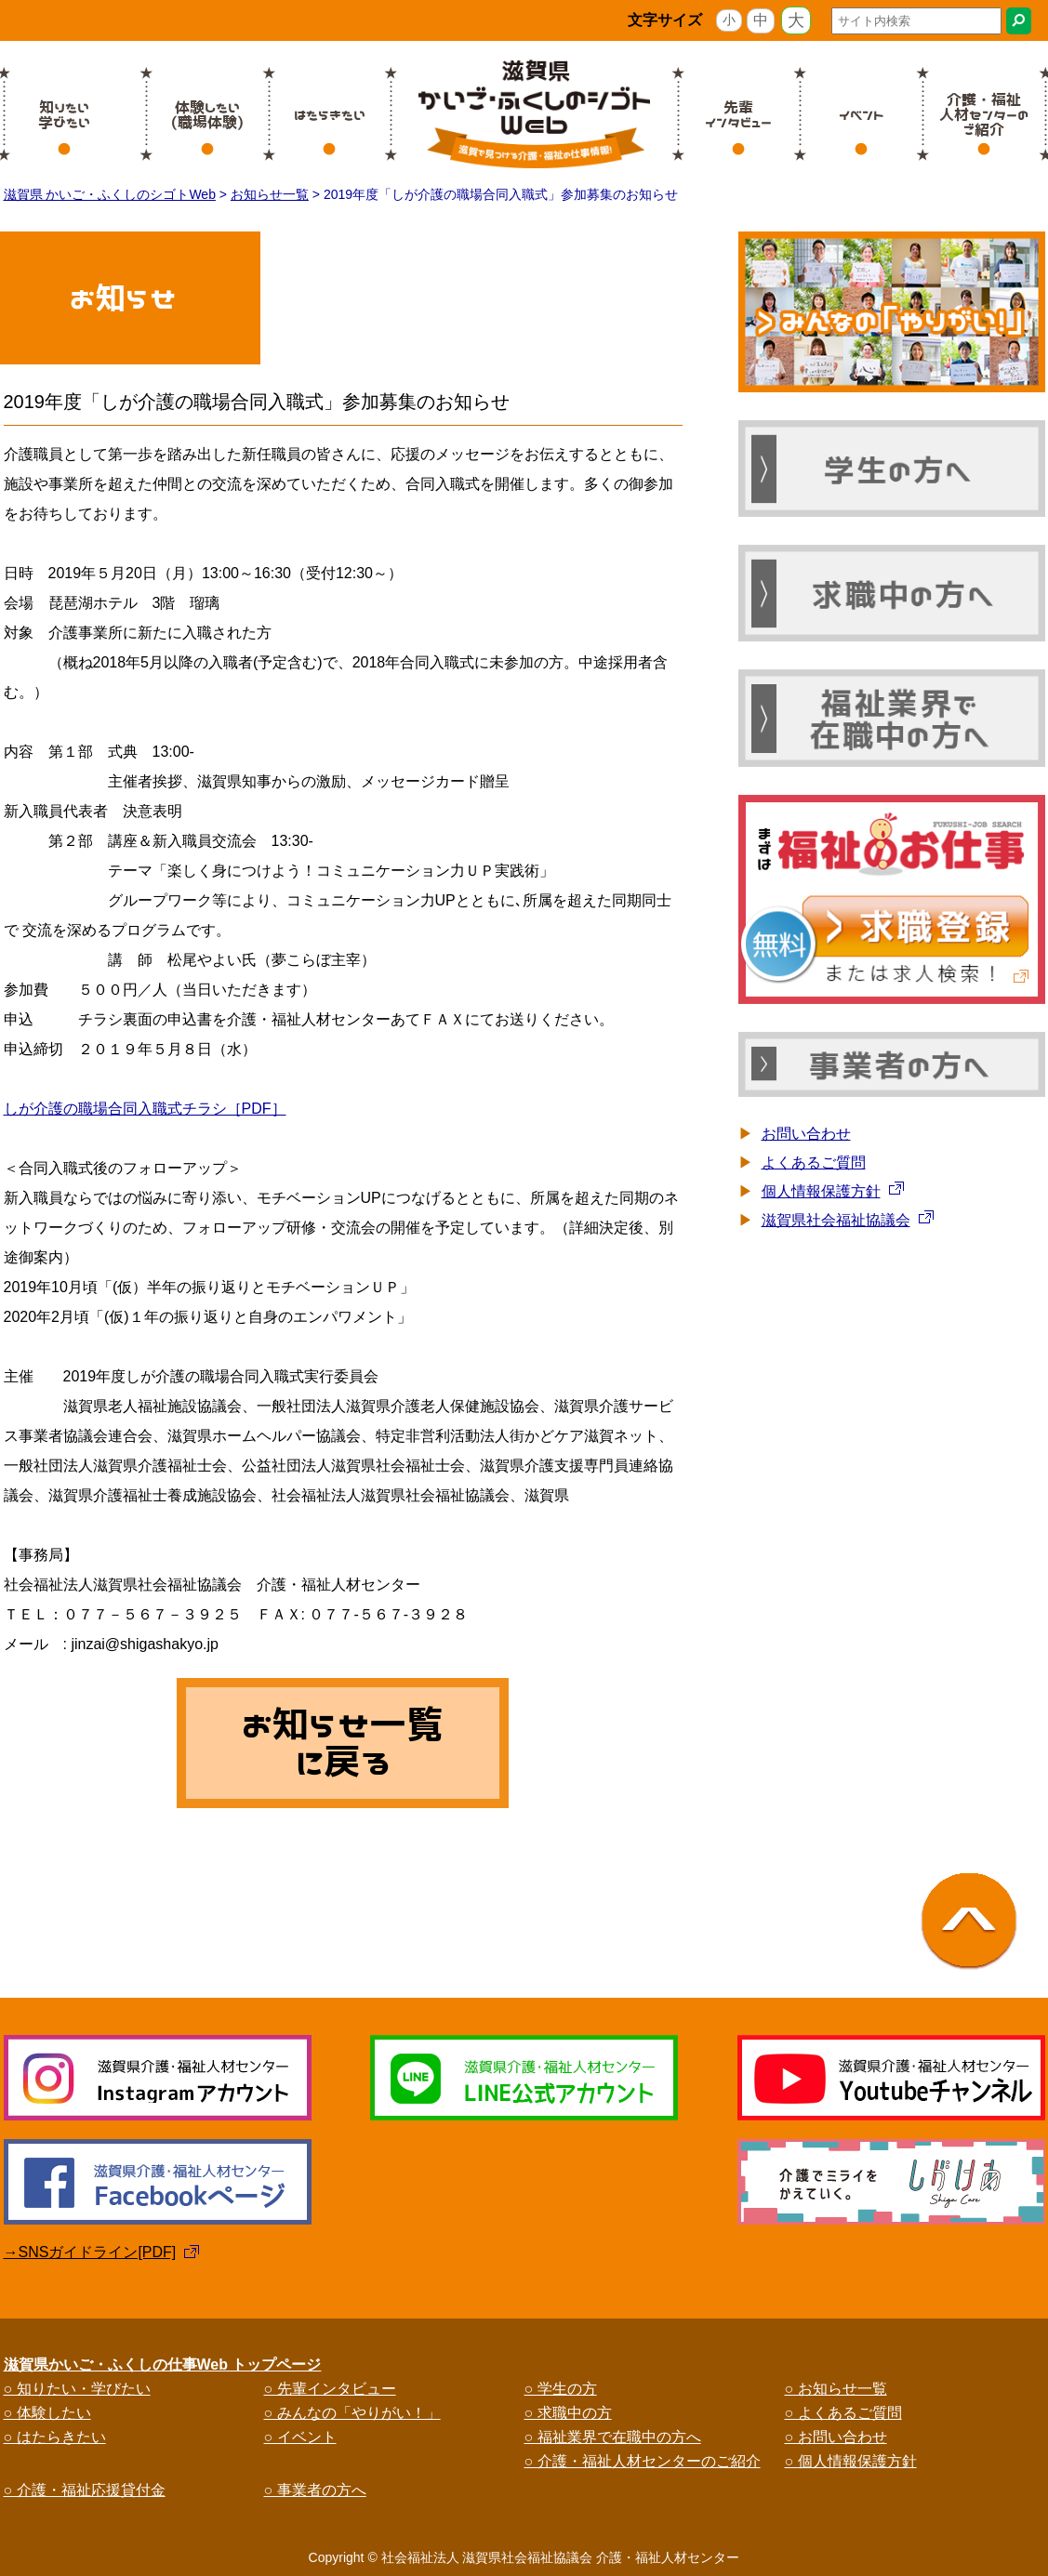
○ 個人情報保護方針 (851, 2461)
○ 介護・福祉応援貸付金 (85, 2490)
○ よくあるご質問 (843, 2413)
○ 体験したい (47, 2413)
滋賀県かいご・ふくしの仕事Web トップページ (163, 2364)
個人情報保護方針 (821, 1191)
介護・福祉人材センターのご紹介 (983, 114)
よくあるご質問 (814, 1162)
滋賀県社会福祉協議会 (836, 1220)
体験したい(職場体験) (207, 114)
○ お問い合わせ (836, 2437)
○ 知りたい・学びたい (77, 2389)
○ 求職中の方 (568, 2413)
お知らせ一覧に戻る (343, 1743)
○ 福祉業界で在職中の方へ (612, 2437)
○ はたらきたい (55, 2437)
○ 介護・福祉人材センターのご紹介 (642, 2461)
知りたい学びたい (64, 114)
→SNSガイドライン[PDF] (90, 2252)
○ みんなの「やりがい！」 (352, 2413)
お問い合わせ (806, 1134)
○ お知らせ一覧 (836, 2389)
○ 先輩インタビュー (330, 2389)
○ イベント (300, 2437)
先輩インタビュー (738, 114)
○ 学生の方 (560, 2389)
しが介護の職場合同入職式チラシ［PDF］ (145, 1108)
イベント (861, 114)
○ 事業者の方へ (315, 2490)
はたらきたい (329, 114)
